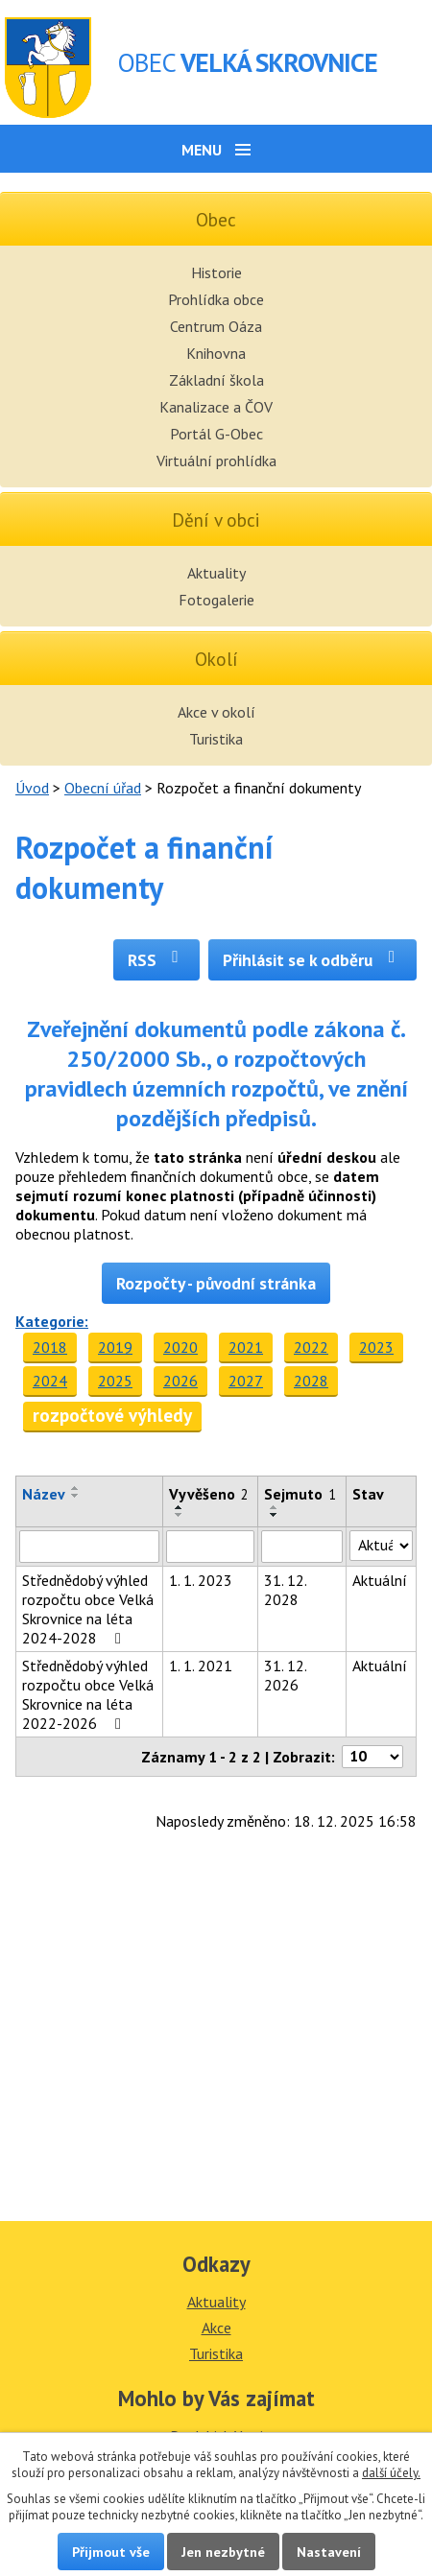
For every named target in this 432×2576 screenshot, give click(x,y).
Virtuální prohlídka (216, 460)
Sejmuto (300, 1493)
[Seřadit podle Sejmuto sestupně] (274, 1515)
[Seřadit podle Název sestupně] (75, 1496)
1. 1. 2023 (200, 1580)
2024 (50, 1380)
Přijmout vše (111, 2551)
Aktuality (216, 572)
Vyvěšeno (209, 1493)
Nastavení (329, 2551)
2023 (376, 1347)
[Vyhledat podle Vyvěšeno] (210, 1546)
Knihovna (216, 353)
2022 (311, 1347)
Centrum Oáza (216, 326)
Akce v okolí (216, 711)
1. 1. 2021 (200, 1665)
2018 (50, 1347)
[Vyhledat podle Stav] (381, 1545)
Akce (216, 2327)
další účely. (391, 2473)
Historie (216, 272)
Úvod (32, 787)
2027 (245, 1380)
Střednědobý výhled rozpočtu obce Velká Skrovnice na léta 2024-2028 (88, 1609)
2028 (311, 1380)
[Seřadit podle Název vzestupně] (75, 1488)
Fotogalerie (216, 599)
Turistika (216, 738)
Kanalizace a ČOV (216, 406)
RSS (157, 960)
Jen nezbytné (223, 2551)
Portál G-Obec (216, 433)
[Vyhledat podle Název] (89, 1546)
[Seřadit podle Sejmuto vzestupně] (274, 1507)
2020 (180, 1347)
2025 (115, 1380)
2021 (245, 1347)
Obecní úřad (102, 787)
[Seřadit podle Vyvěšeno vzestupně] (179, 1507)
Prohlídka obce (216, 299)
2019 (115, 1347)
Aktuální (379, 1580)
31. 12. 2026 (285, 1675)
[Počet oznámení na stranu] (372, 1756)
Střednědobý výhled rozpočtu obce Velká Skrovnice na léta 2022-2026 (88, 1694)
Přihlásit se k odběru (312, 960)
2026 (180, 1380)
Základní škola (216, 380)
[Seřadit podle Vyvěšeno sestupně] (179, 1515)
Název (43, 1493)
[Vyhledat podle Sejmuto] (301, 1546)
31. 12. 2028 (285, 1590)
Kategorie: (51, 1321)
